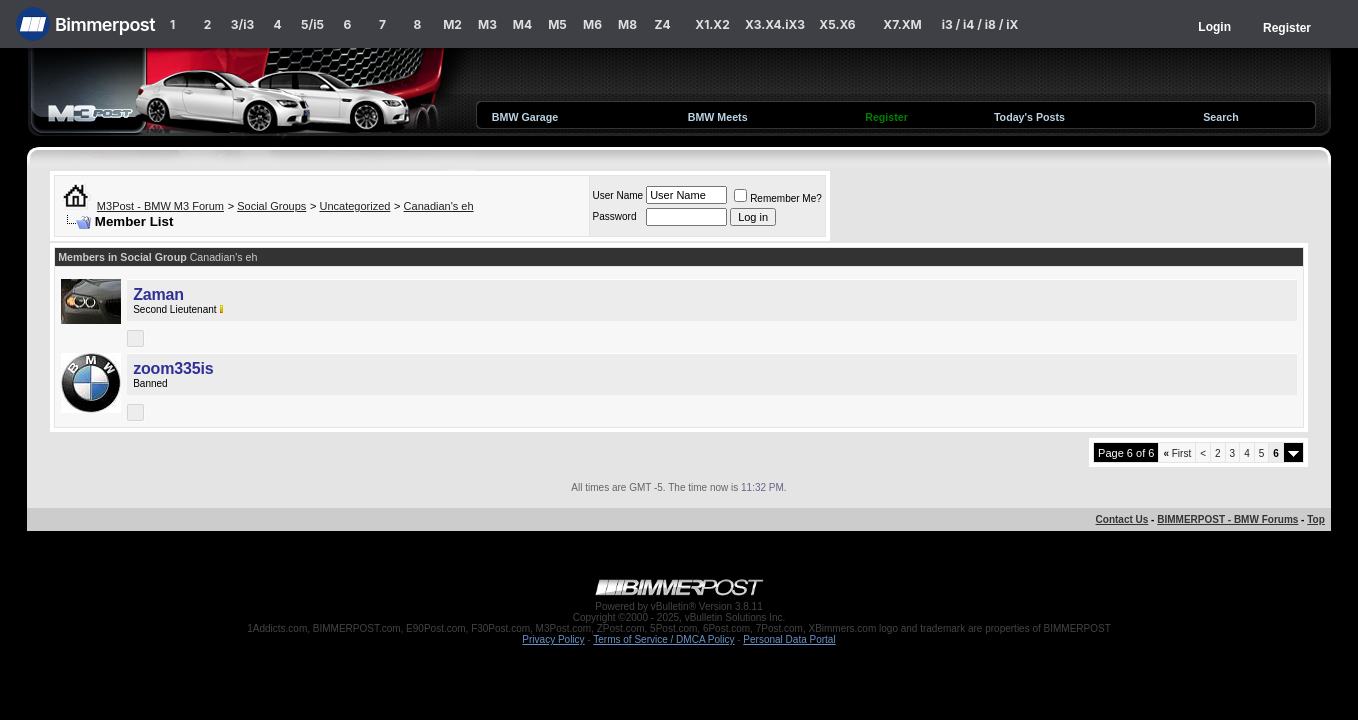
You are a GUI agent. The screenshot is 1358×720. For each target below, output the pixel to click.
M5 (557, 24)
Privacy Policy (553, 639)
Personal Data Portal (789, 639)
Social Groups (271, 206)
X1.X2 (712, 24)
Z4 (662, 24)
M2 (452, 24)
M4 (522, 24)
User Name (618, 195)
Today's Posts (1029, 117)
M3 (487, 24)
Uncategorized (354, 206)
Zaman (158, 294)
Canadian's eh (439, 206)
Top (1316, 519)
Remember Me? (778, 198)
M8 (627, 24)
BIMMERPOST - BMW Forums (1227, 519)
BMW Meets (718, 117)
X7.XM (902, 24)
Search (1221, 117)
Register (1287, 28)
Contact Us (1122, 519)
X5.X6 (837, 24)
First (1177, 453)
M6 (592, 24)
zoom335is (173, 368)
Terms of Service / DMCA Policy (663, 639)
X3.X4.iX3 (775, 24)
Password (615, 216)
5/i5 (312, 24)
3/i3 (242, 24)
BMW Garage (525, 117)
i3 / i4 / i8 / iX (980, 24)
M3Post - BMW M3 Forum (160, 206)
